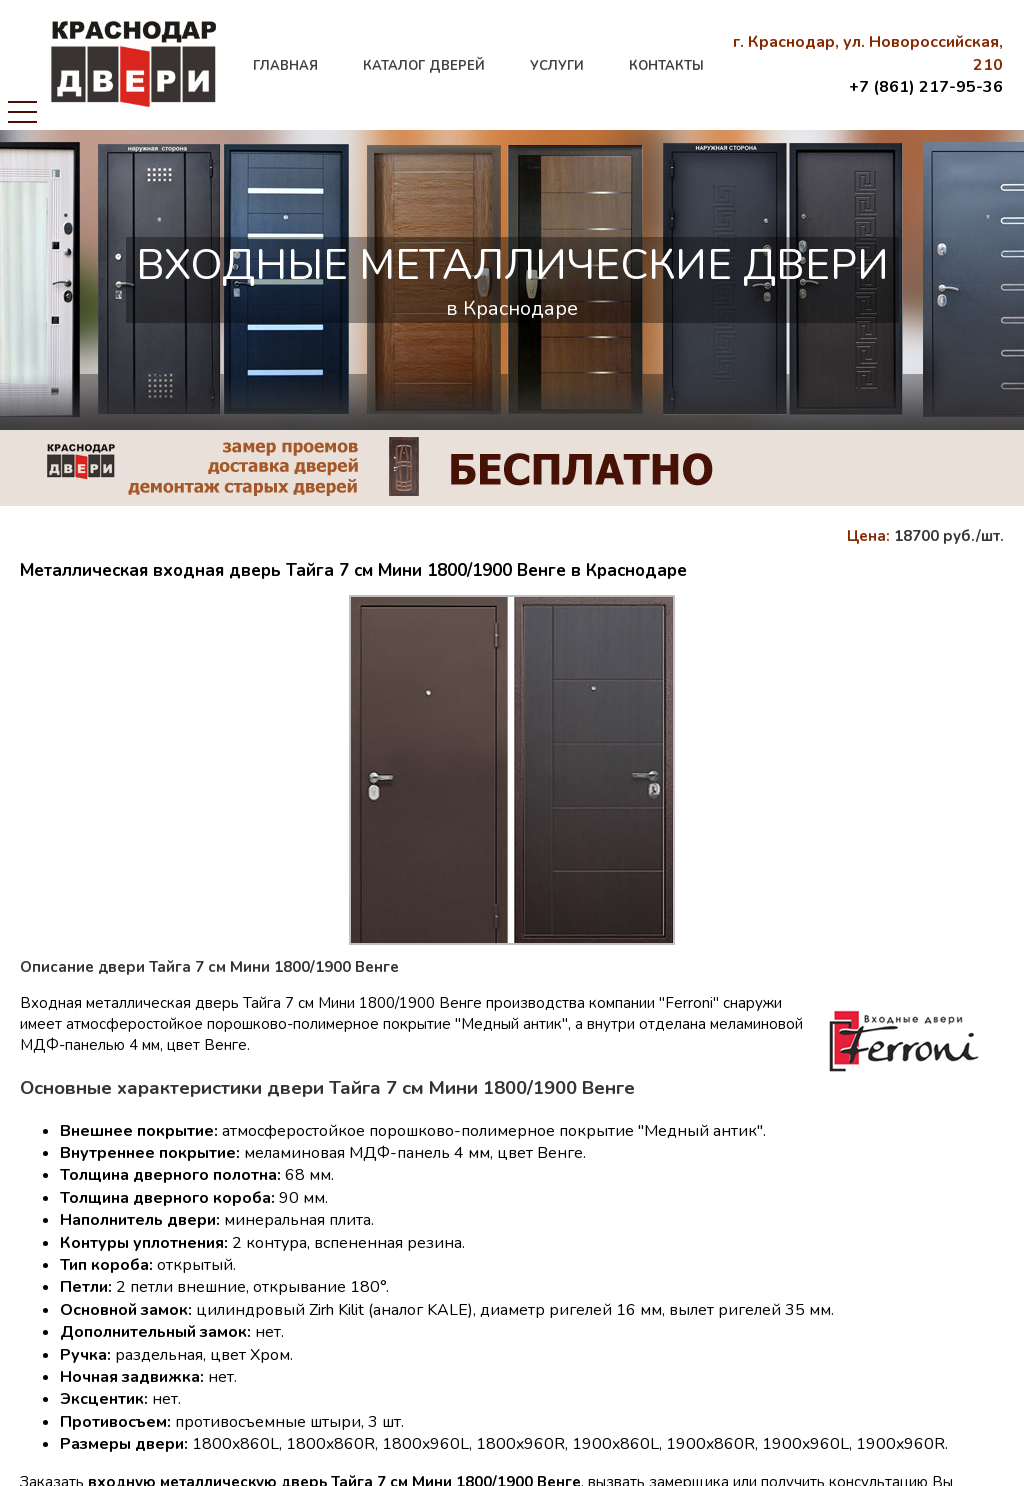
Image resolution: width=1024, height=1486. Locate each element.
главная (285, 66)
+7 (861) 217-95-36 (926, 87)
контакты (666, 66)
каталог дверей (424, 66)
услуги (557, 66)
